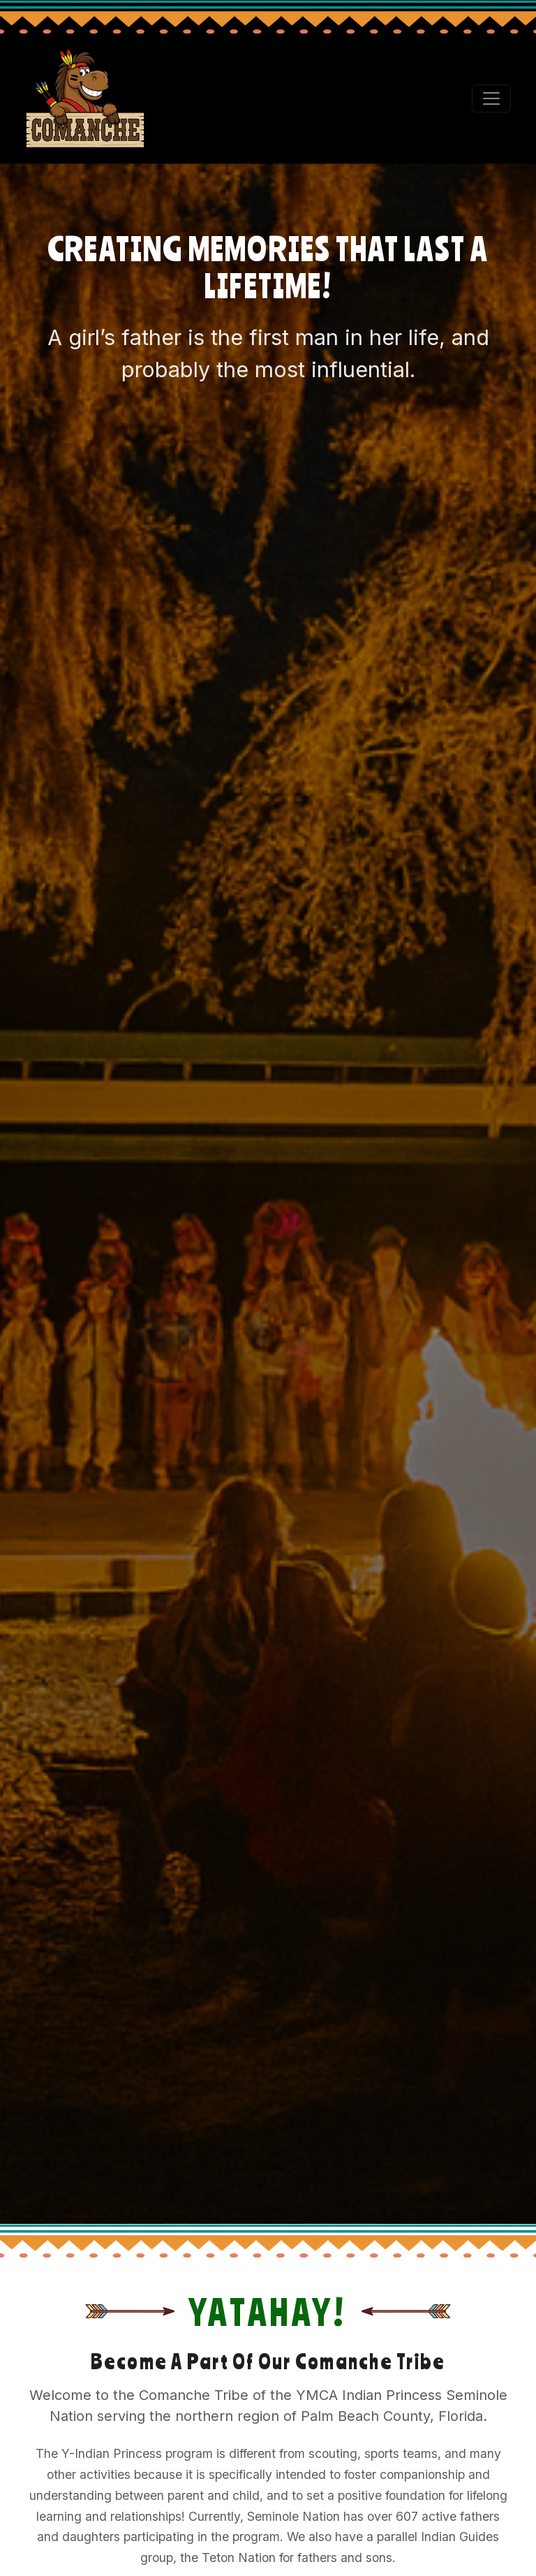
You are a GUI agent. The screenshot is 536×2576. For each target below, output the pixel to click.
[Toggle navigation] (491, 98)
